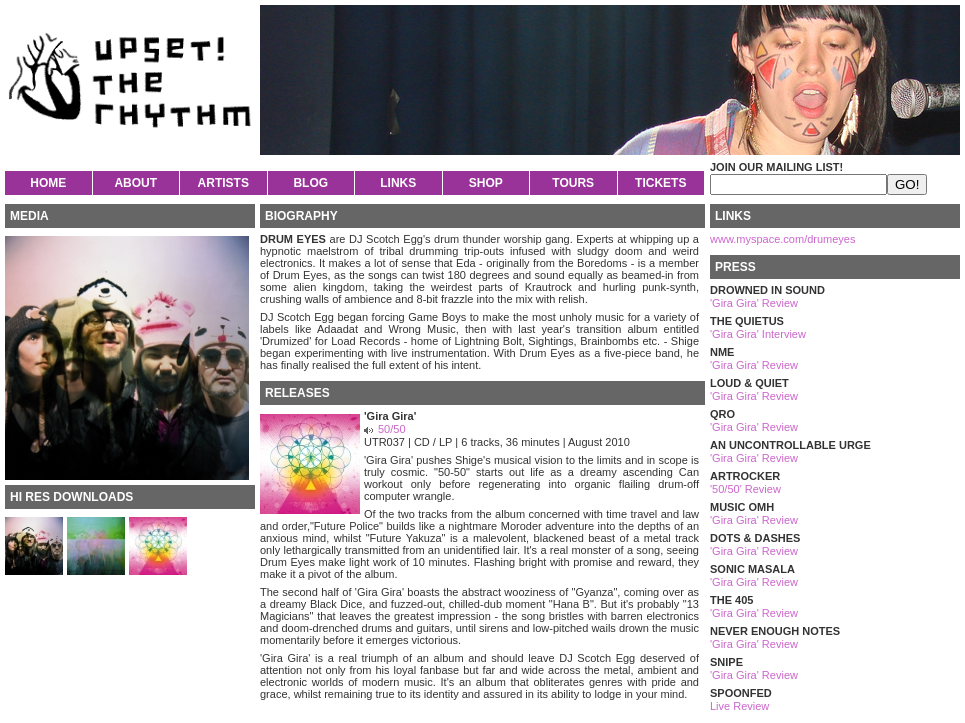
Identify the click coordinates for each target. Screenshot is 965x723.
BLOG (310, 183)
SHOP (486, 183)
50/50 (392, 429)
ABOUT (135, 183)
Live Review (739, 706)
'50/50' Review (745, 489)
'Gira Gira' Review (754, 303)
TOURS (573, 183)
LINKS (398, 183)
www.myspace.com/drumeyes (783, 239)
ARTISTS (223, 183)
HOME (48, 183)
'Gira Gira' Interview (758, 334)
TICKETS (660, 183)
